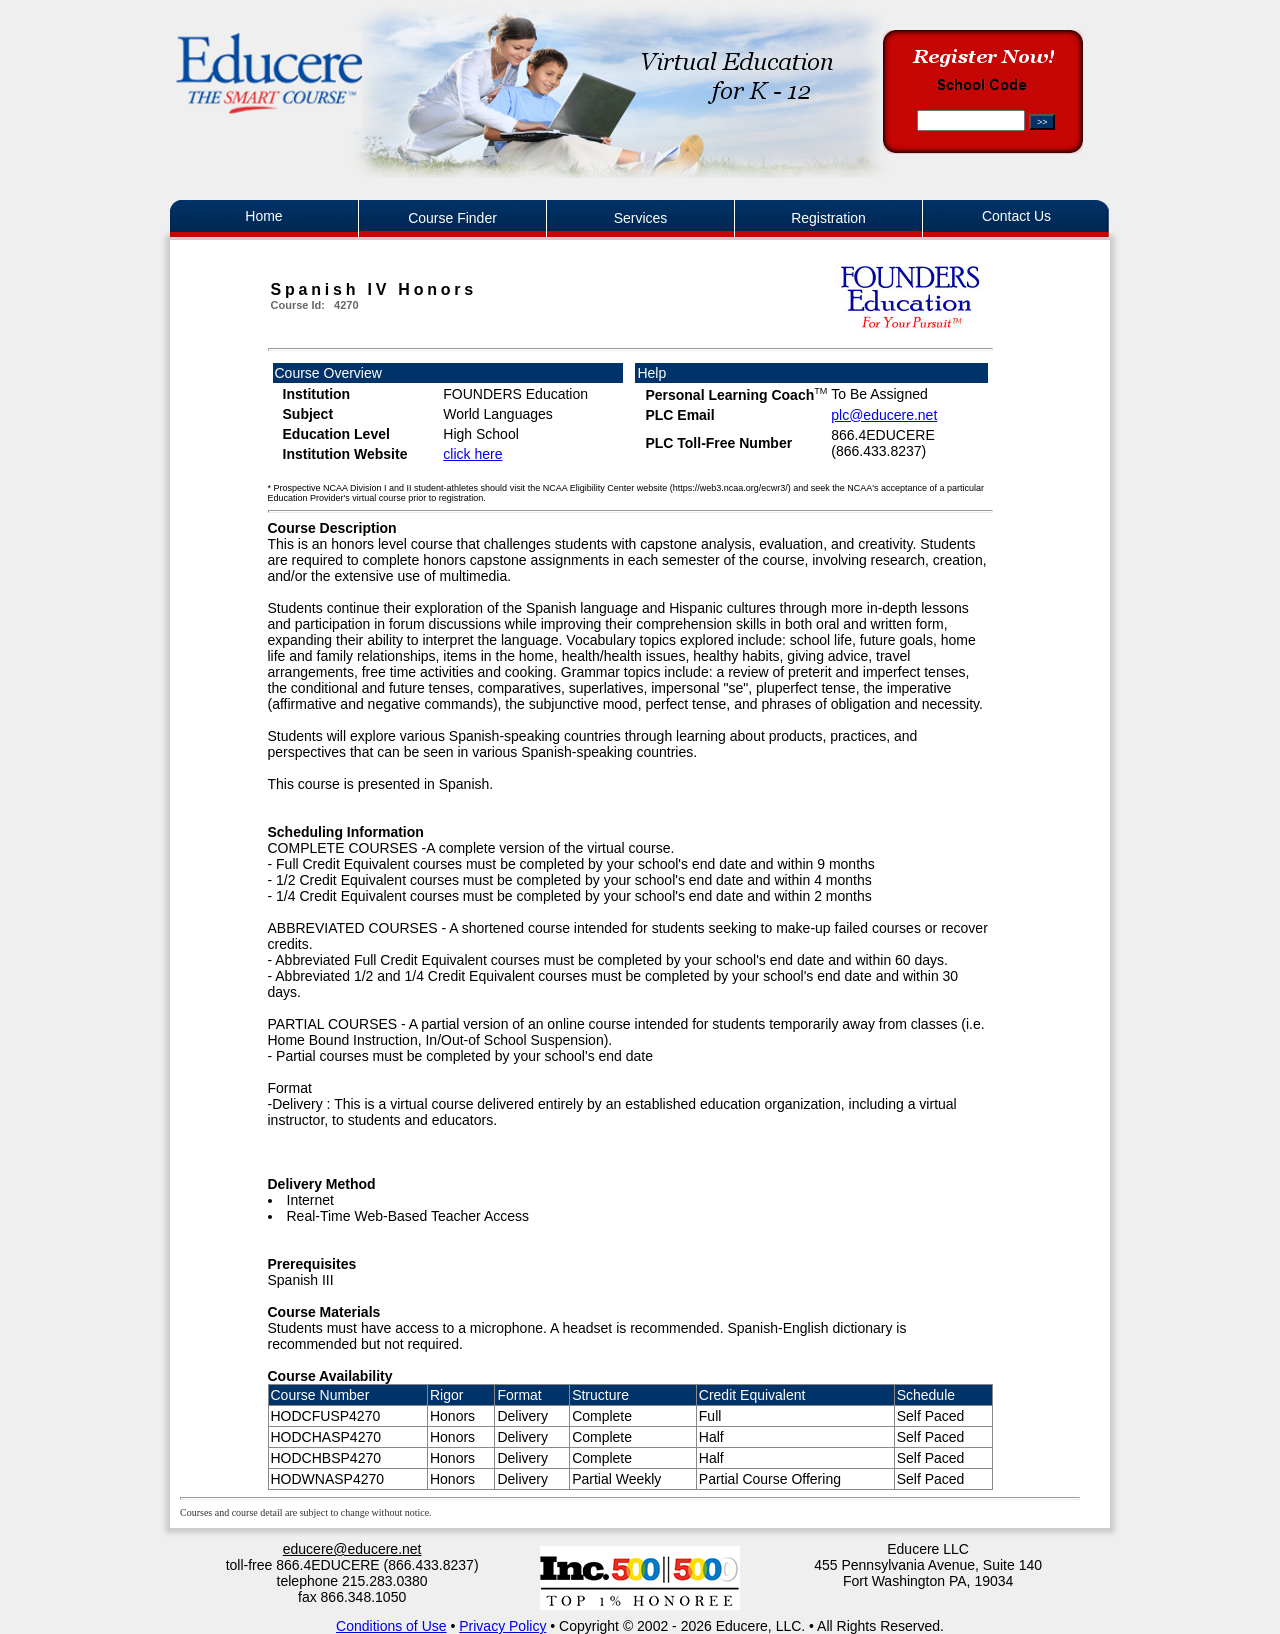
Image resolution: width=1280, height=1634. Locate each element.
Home (263, 216)
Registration (828, 218)
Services (641, 218)
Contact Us (1016, 216)
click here (472, 454)
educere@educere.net (352, 1549)
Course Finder (452, 218)
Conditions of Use (391, 1626)
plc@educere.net (884, 415)
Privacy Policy (502, 1626)
